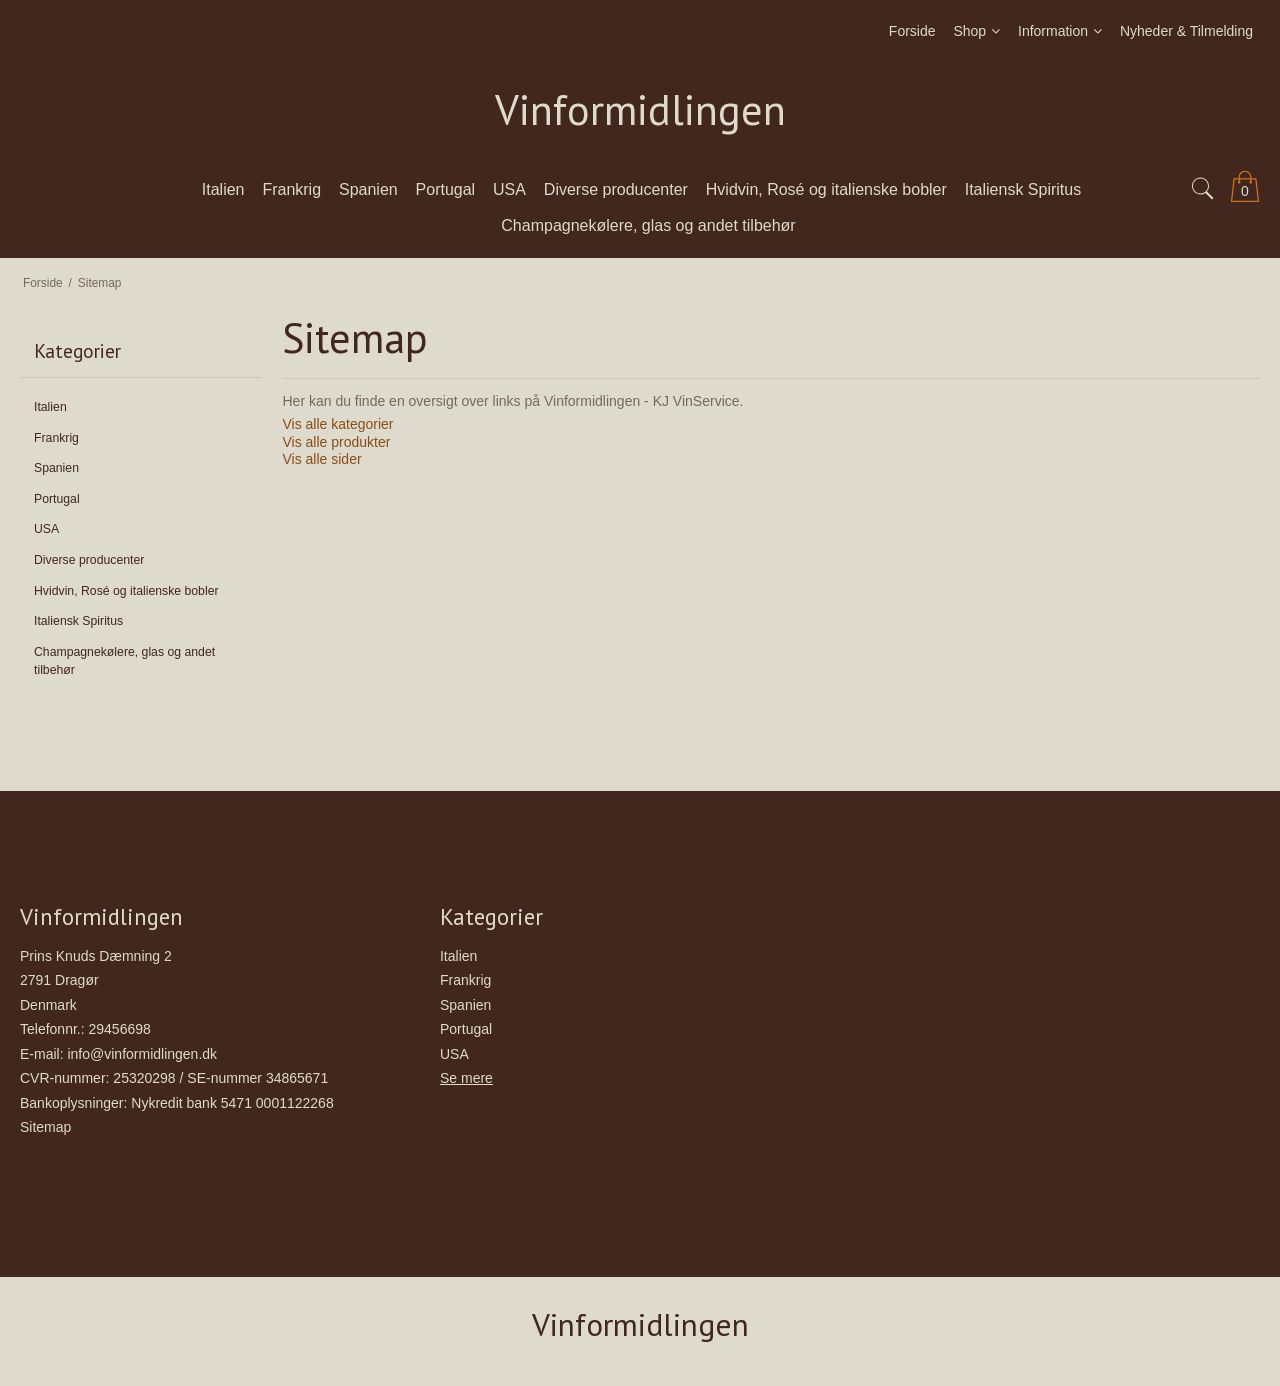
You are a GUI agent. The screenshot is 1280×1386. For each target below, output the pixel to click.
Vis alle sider (321, 459)
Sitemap (45, 1127)
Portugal (57, 499)
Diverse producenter (89, 560)
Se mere (466, 1078)
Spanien (56, 468)
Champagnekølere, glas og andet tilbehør (124, 661)
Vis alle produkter (336, 442)
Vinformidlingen (640, 110)
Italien (50, 407)
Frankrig (56, 438)
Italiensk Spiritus (78, 621)
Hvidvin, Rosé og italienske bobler (126, 591)
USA (46, 529)
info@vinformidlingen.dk (142, 1054)
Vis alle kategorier (337, 424)
